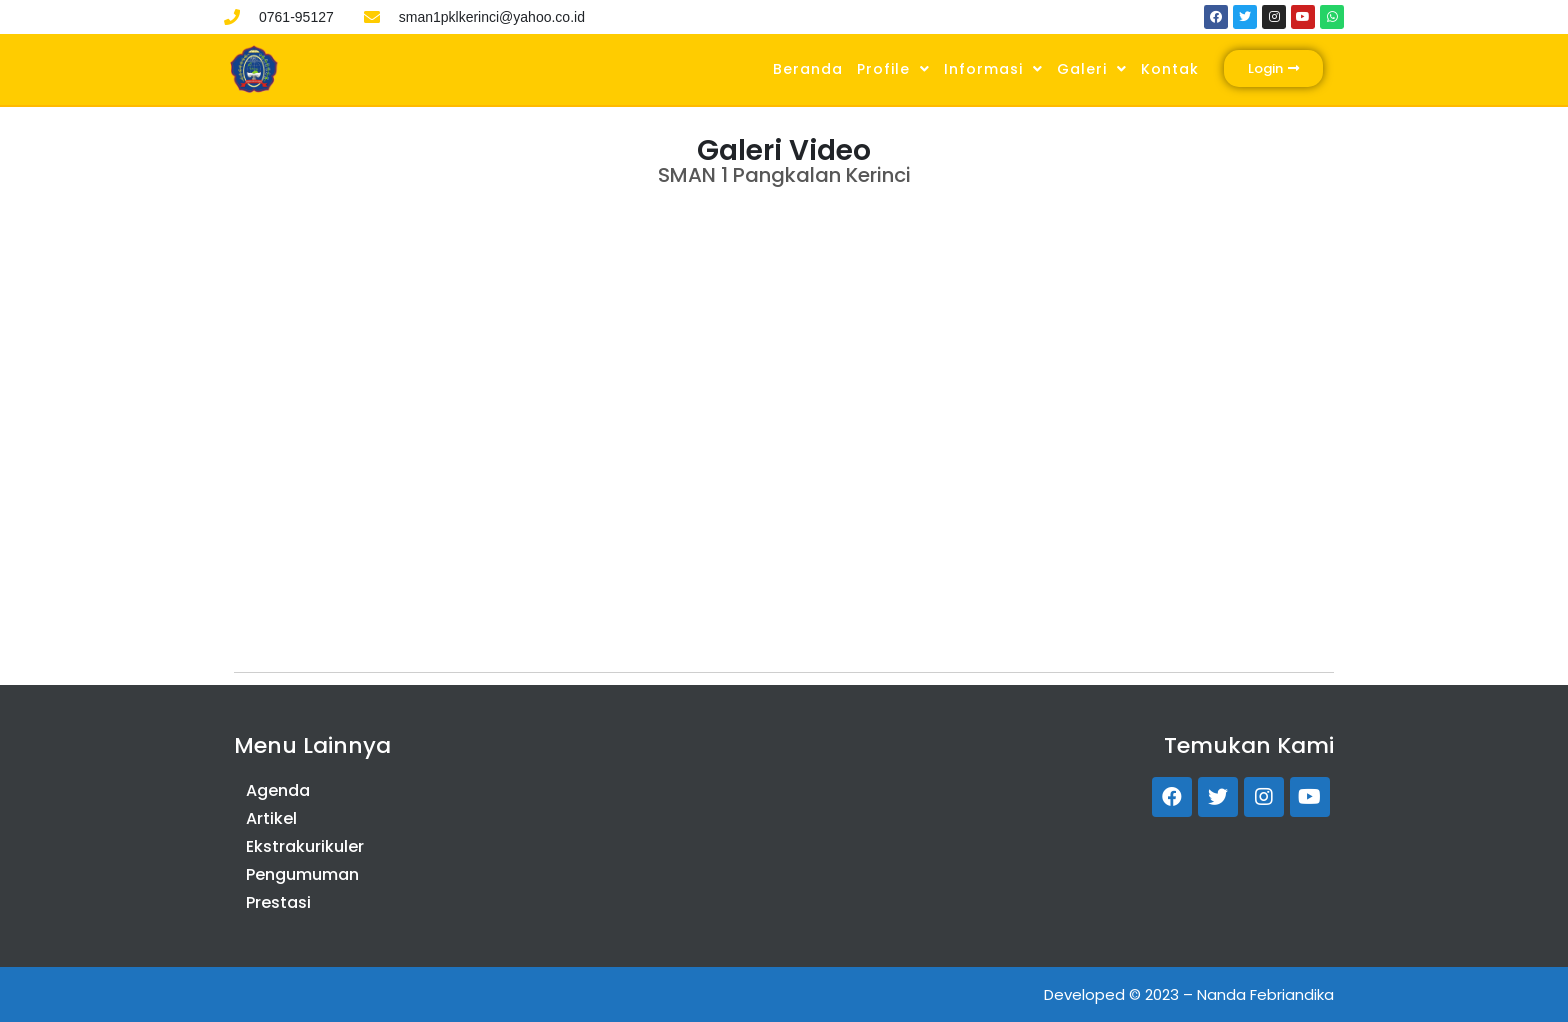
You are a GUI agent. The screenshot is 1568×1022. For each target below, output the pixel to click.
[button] (1273, 68)
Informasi (993, 69)
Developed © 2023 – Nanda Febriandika (1189, 994)
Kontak (1170, 69)
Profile (893, 69)
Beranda (808, 69)
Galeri (1092, 69)
